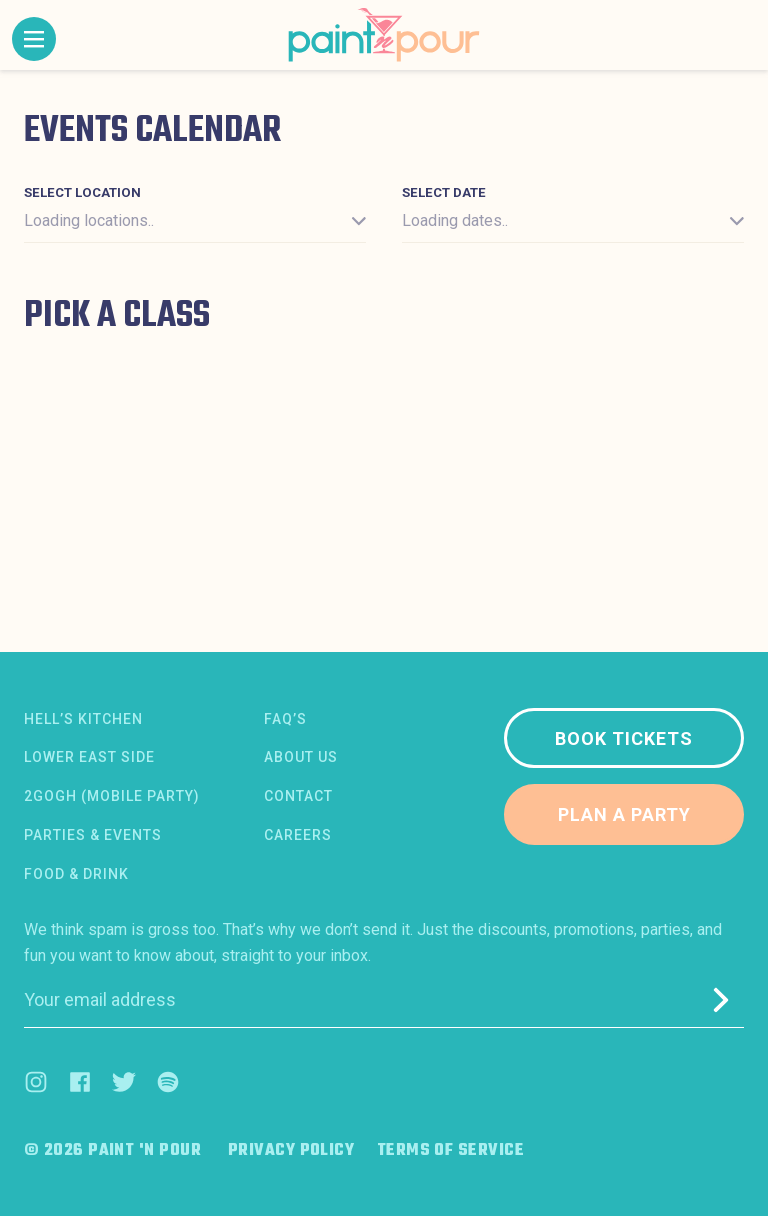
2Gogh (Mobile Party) (112, 796)
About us (301, 757)
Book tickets (624, 738)
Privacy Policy (291, 1151)
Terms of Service (450, 1151)
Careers (298, 835)
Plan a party (624, 814)
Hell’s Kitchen (83, 719)
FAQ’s (285, 719)
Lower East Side (89, 757)
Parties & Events (93, 835)
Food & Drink (76, 874)
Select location (82, 192)
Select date (444, 192)
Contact (298, 796)
